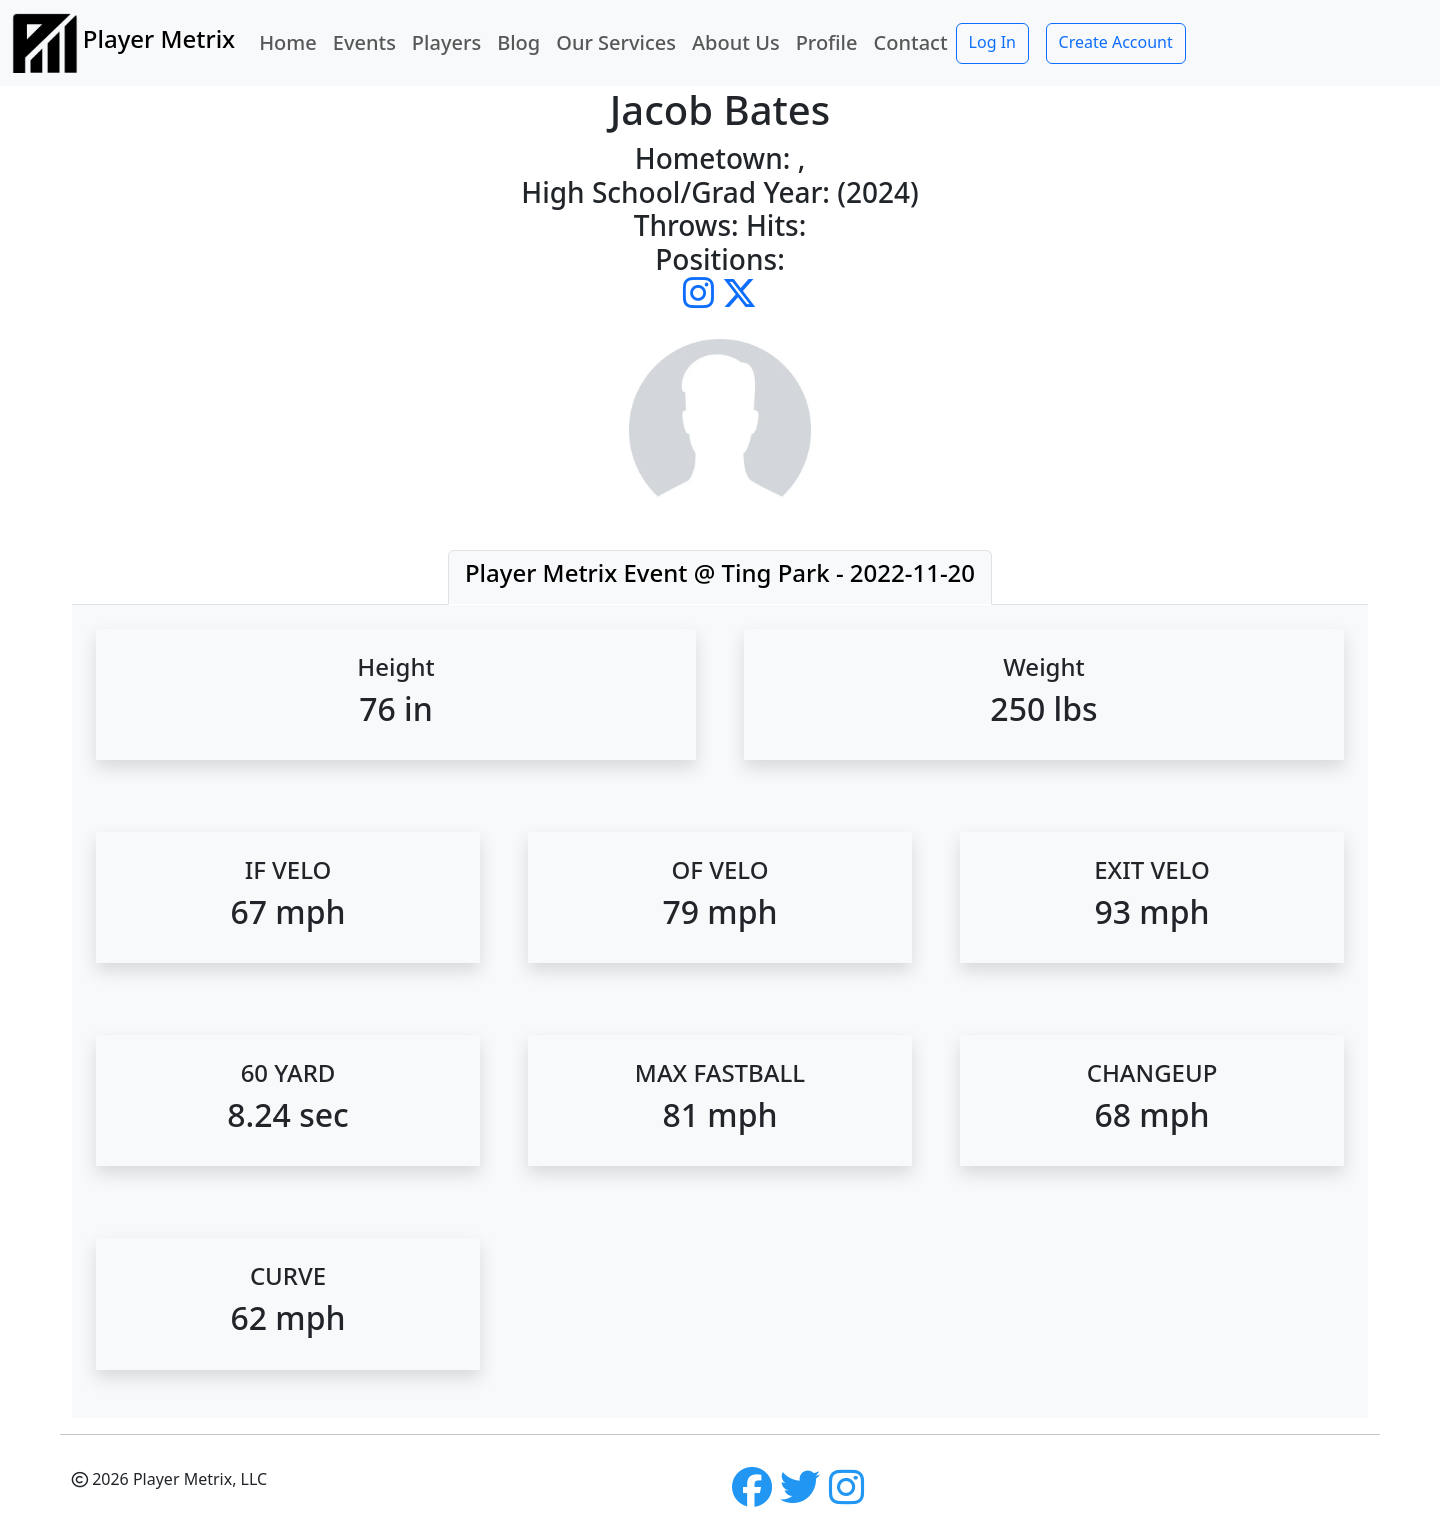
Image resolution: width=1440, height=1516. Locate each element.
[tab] (720, 577)
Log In (992, 42)
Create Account (1116, 42)
